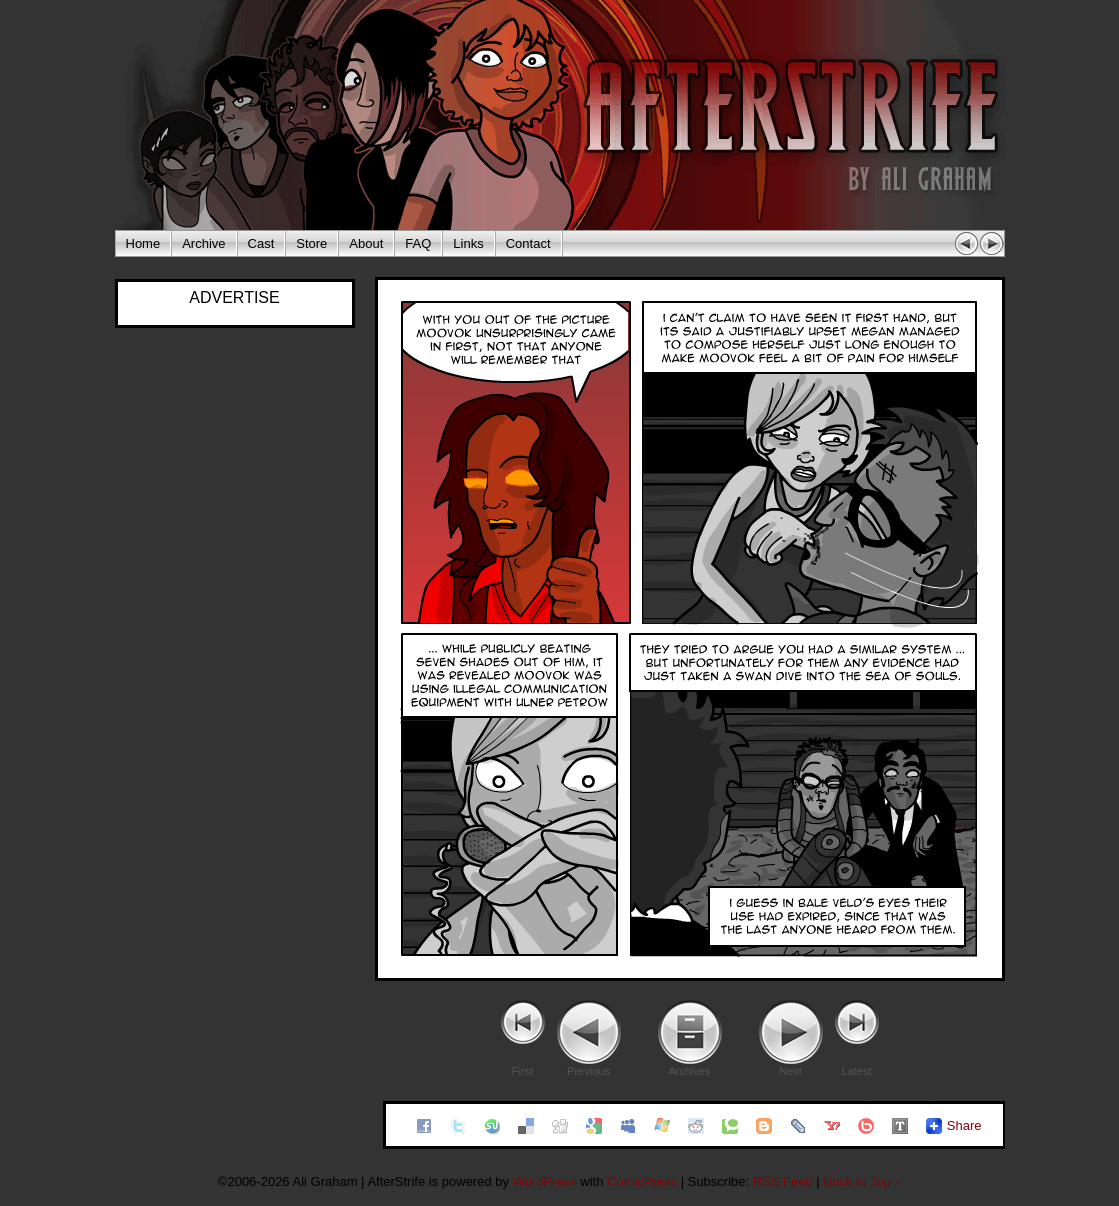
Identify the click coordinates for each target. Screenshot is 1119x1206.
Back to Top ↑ (862, 1181)
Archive (203, 243)
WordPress (545, 1181)
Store (311, 243)
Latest (857, 1071)
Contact (528, 243)
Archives (689, 1071)
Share (964, 1125)
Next (790, 1071)
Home (143, 243)
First (522, 1071)
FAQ (418, 243)
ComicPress (642, 1181)
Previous (588, 1071)
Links (468, 243)
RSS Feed (783, 1181)
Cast (261, 243)
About (366, 243)
